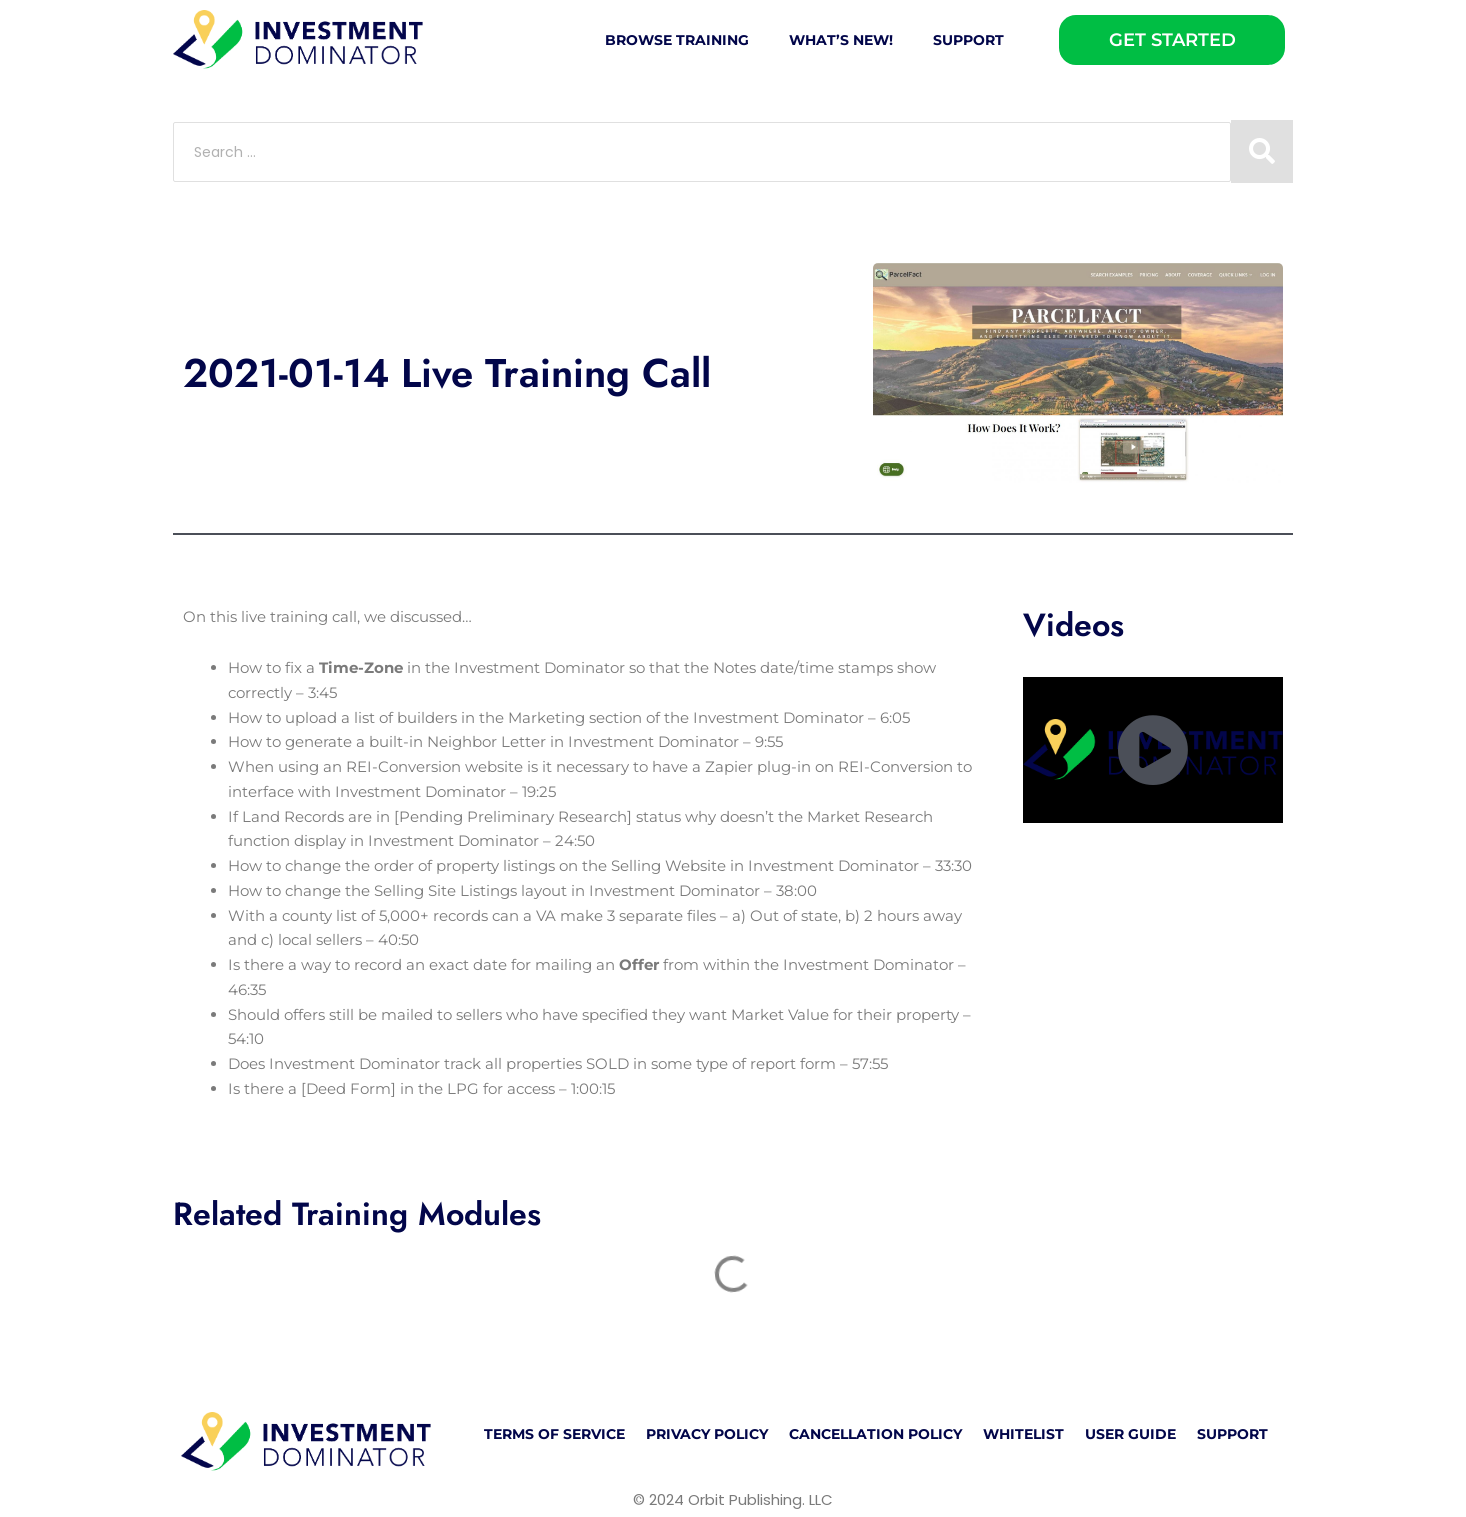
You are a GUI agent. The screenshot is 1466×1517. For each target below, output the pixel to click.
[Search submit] (1262, 151)
